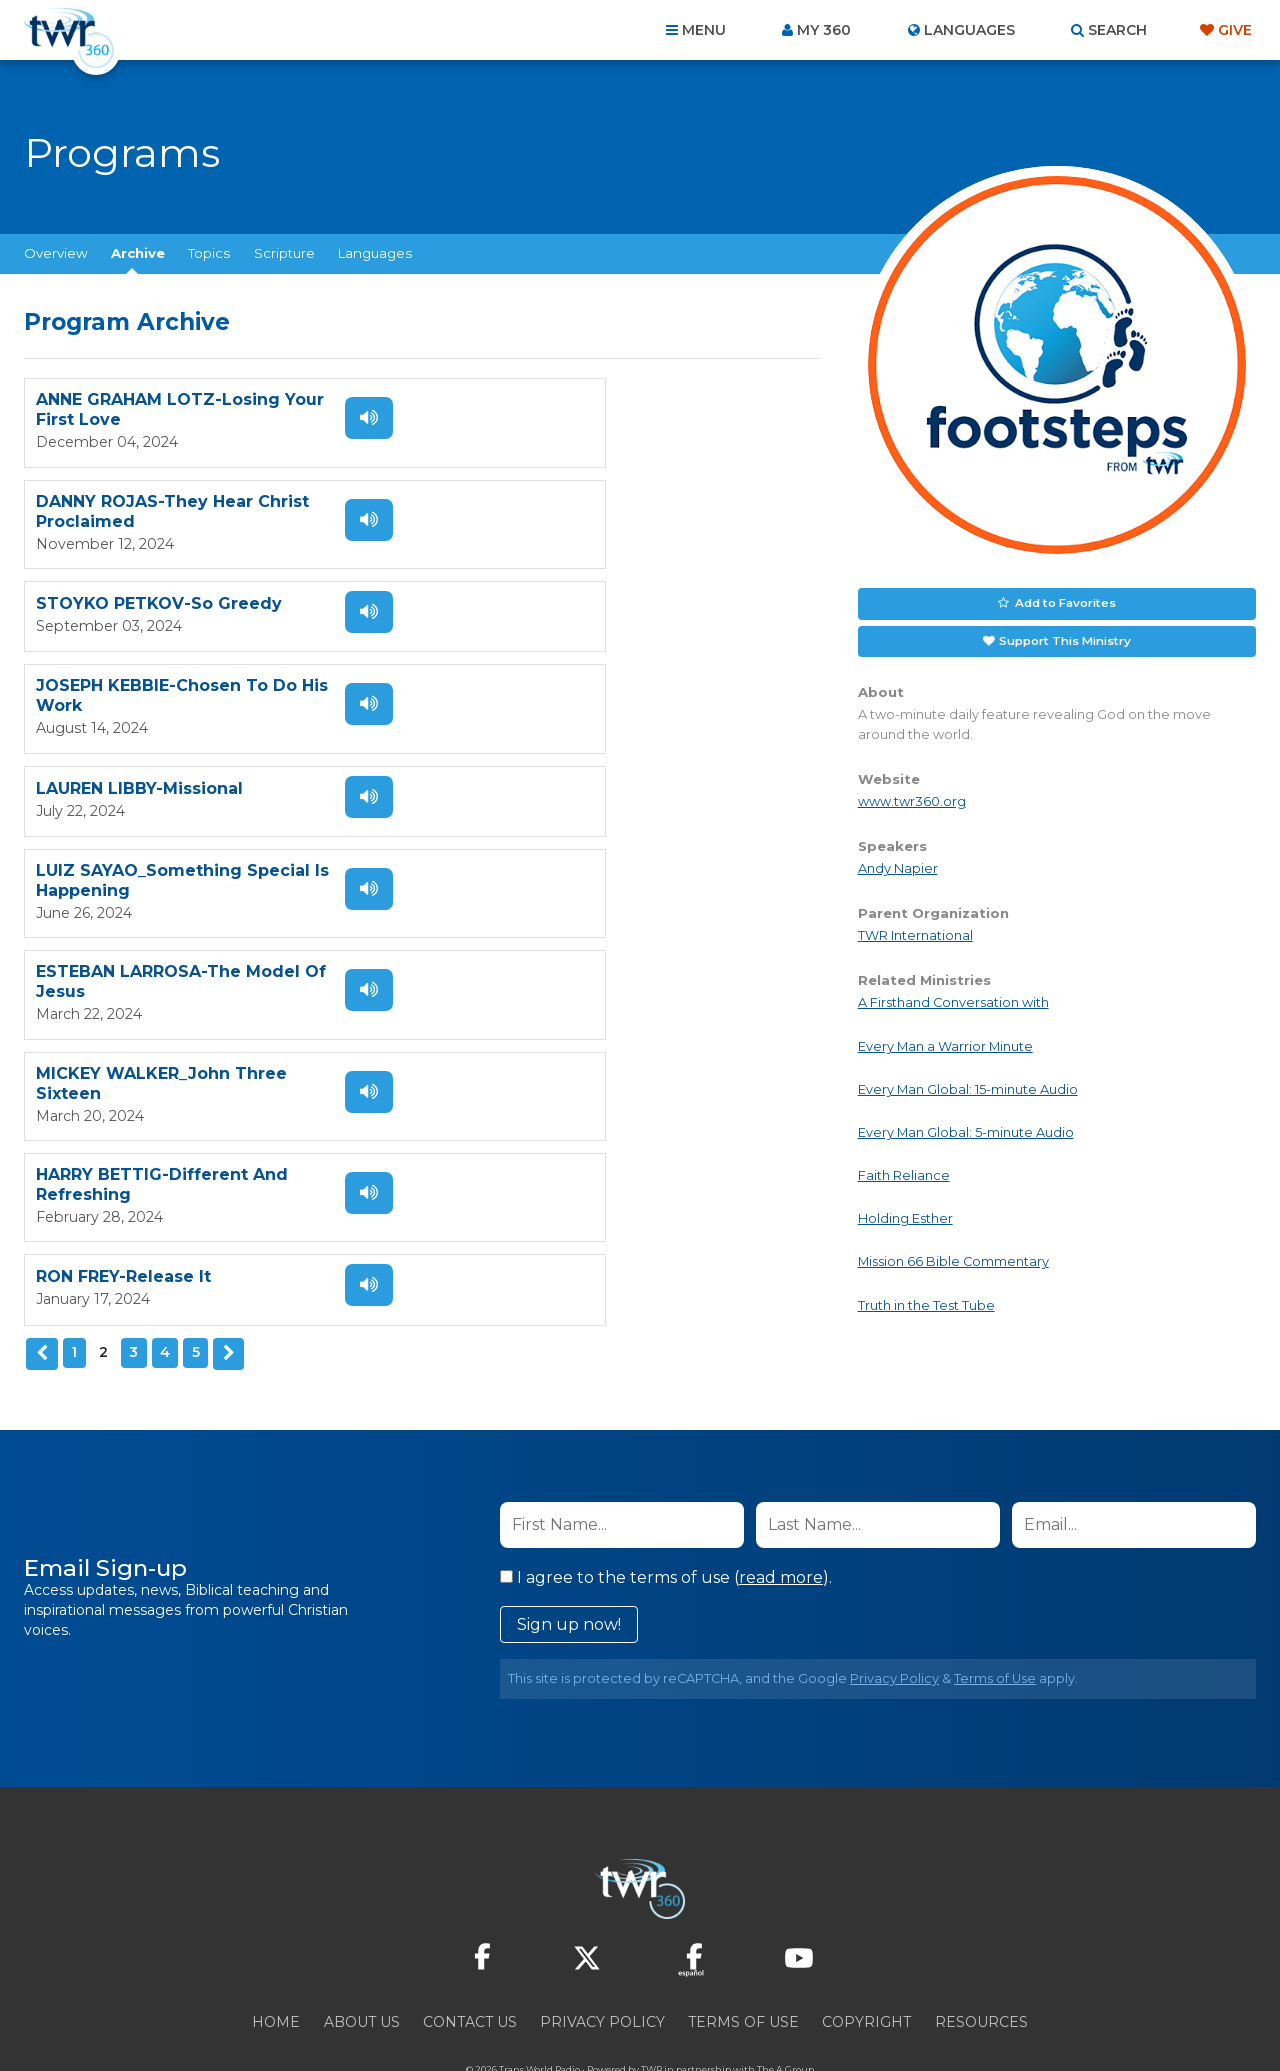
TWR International (915, 932)
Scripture (284, 253)
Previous (41, 893)
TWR (651, 2010)
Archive (138, 253)
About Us (362, 1963)
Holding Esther (905, 1215)
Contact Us (470, 1963)
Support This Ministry (1063, 638)
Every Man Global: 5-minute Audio (966, 1128)
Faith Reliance (904, 1172)
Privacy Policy (894, 1619)
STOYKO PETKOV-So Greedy (159, 509)
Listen (352, 418)
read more (781, 1518)
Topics (209, 253)
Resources (981, 1963)
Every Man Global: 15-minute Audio (968, 1085)
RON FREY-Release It (527, 809)
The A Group (785, 2010)
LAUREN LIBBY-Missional (139, 609)
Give (1235, 30)
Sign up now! (569, 1565)
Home (276, 1963)
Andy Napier (898, 864)
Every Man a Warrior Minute (945, 1042)
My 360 (824, 30)
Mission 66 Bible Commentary (953, 1258)
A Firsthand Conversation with (953, 999)
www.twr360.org (912, 797)
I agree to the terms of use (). (666, 1518)
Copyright (866, 1963)
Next (226, 893)
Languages (375, 253)
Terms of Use (995, 1619)
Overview (56, 253)
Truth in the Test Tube (926, 1301)
